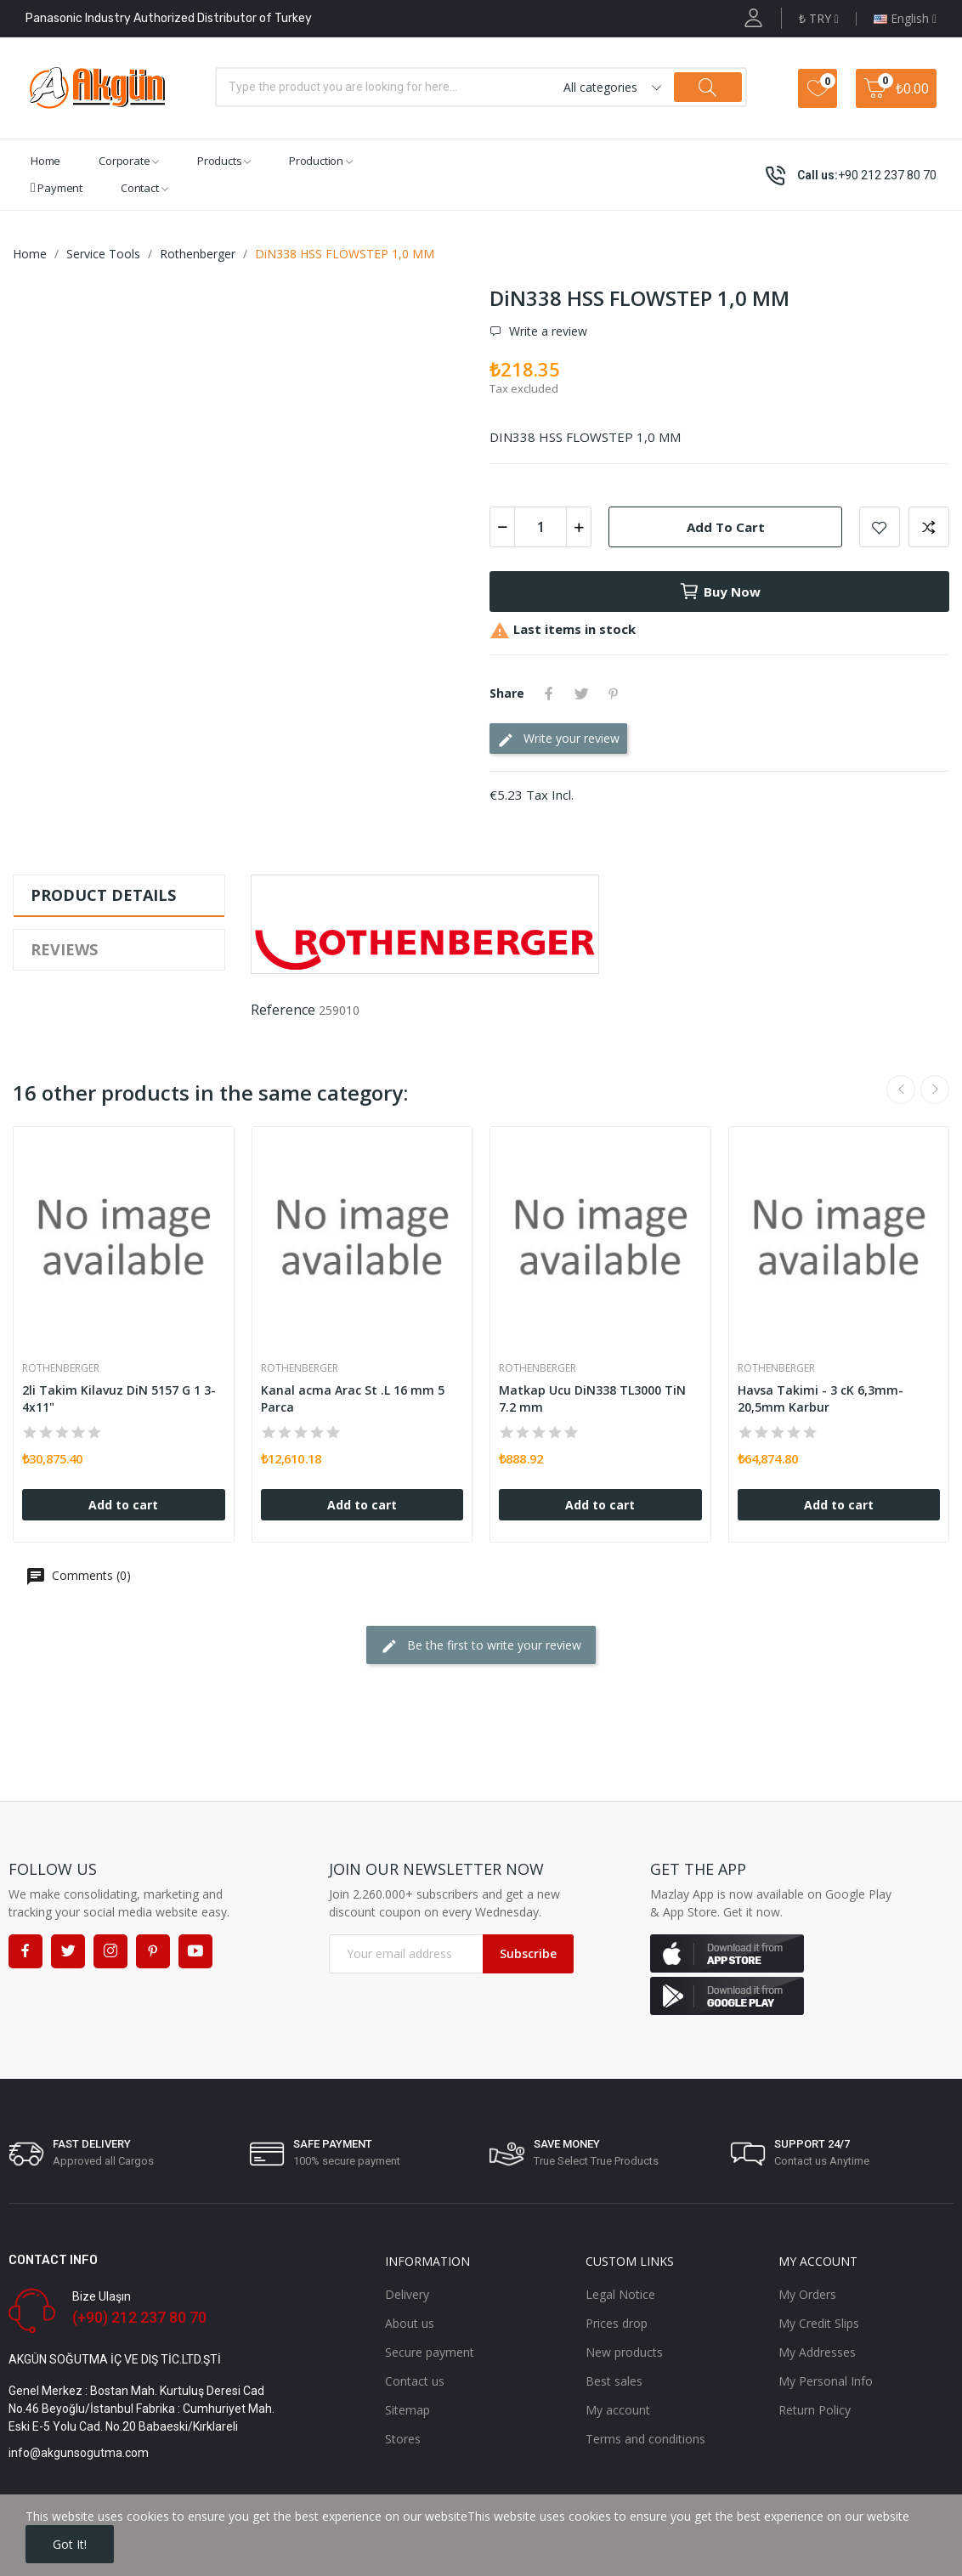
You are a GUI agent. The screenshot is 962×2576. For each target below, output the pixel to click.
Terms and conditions (645, 2439)
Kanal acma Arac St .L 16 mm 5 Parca (352, 1398)
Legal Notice (620, 2294)
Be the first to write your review (481, 1646)
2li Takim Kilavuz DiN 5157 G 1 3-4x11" (119, 1398)
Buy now (720, 591)
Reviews (64, 949)
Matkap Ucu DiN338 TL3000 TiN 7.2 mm (592, 1398)
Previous (900, 1089)
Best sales (614, 2381)
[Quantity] (540, 527)
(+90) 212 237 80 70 (139, 2317)
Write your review (558, 739)
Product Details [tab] (103, 895)
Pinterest (613, 693)
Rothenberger (60, 1368)
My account (618, 2410)
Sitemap (407, 2410)
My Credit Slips (818, 2323)
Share (549, 693)
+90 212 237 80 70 (887, 175)
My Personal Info (825, 2381)
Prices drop (617, 2323)
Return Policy (814, 2410)
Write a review (546, 331)
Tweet (581, 693)
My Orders (807, 2294)
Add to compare (928, 526)
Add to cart (726, 526)
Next (934, 1089)
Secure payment (429, 2352)
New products (624, 2352)
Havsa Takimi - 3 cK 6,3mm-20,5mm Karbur (820, 1398)
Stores (403, 2439)
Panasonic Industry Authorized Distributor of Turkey (168, 18)
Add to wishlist (879, 526)
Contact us (414, 2381)
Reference (283, 1009)
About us (409, 2323)
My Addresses (817, 2352)
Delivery (407, 2294)
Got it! (70, 2544)
